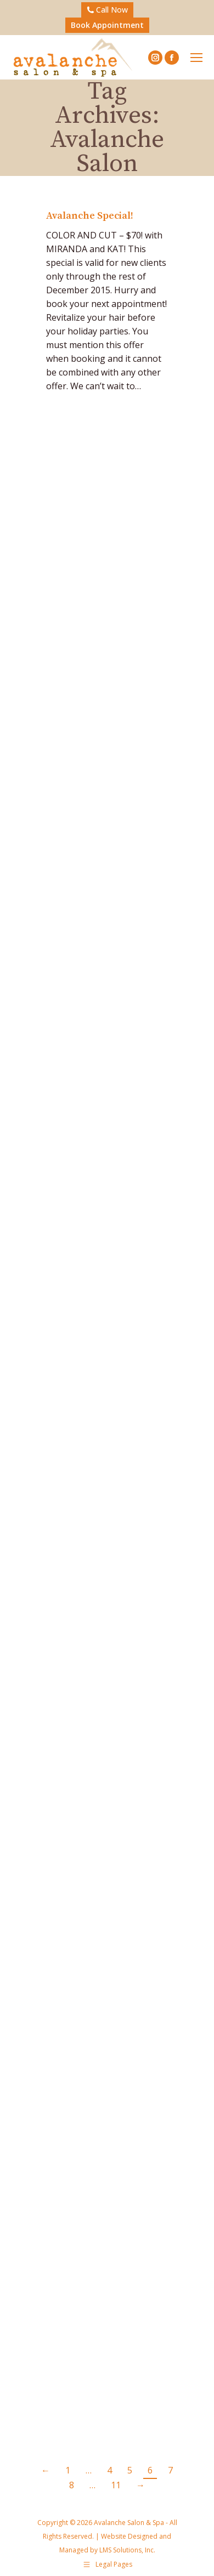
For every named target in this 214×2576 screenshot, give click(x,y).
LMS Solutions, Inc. (126, 2550)
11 (116, 2485)
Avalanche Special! (89, 215)
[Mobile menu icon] (196, 57)
